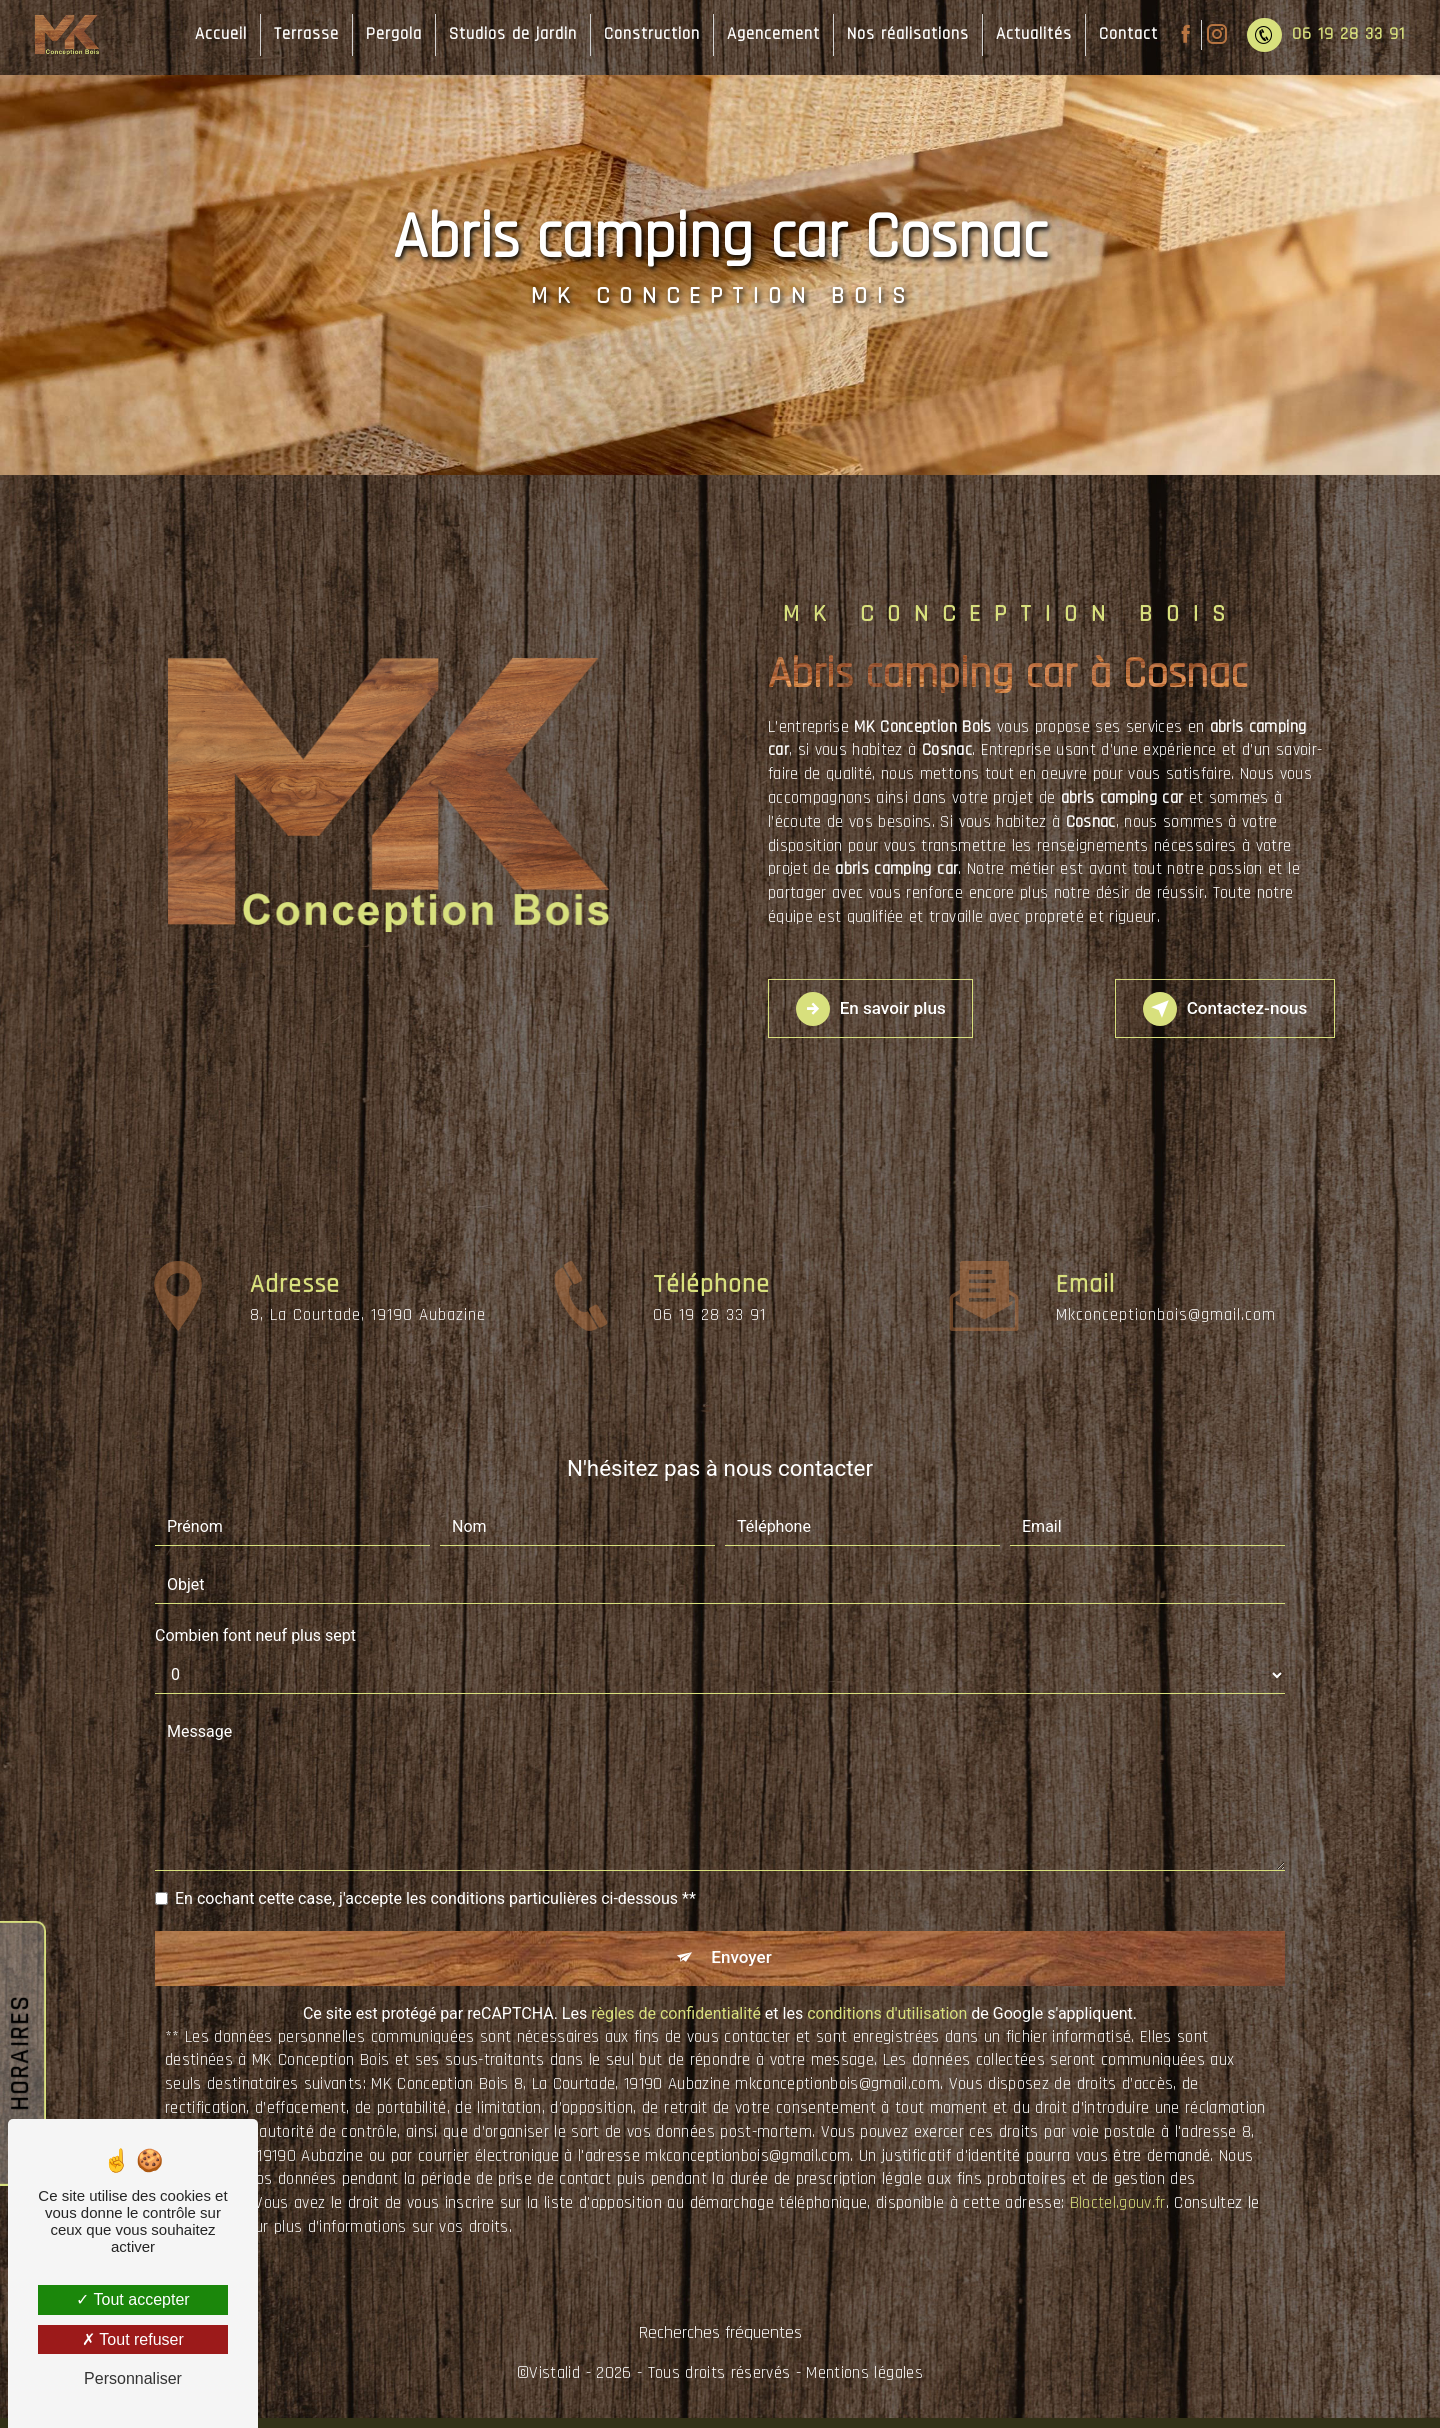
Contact (1119, 34)
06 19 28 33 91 (1317, 35)
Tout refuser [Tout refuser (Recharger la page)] (133, 2339)
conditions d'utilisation (887, 2023)
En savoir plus (890, 1009)
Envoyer (743, 1962)
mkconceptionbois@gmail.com (1166, 1273)
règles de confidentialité (676, 2023)
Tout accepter (132, 2299)
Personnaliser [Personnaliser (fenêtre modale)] (133, 2378)
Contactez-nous (1204, 1009)
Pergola (385, 34)
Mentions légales (864, 2383)
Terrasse (297, 34)
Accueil (212, 34)
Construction (643, 34)
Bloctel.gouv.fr (1118, 2213)
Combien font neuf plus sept (255, 1635)
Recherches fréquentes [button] (720, 2343)
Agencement (764, 34)
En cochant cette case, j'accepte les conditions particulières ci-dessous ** (435, 1898)
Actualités (1025, 34)
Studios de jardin (504, 34)
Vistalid (554, 2383)
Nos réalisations (899, 34)
